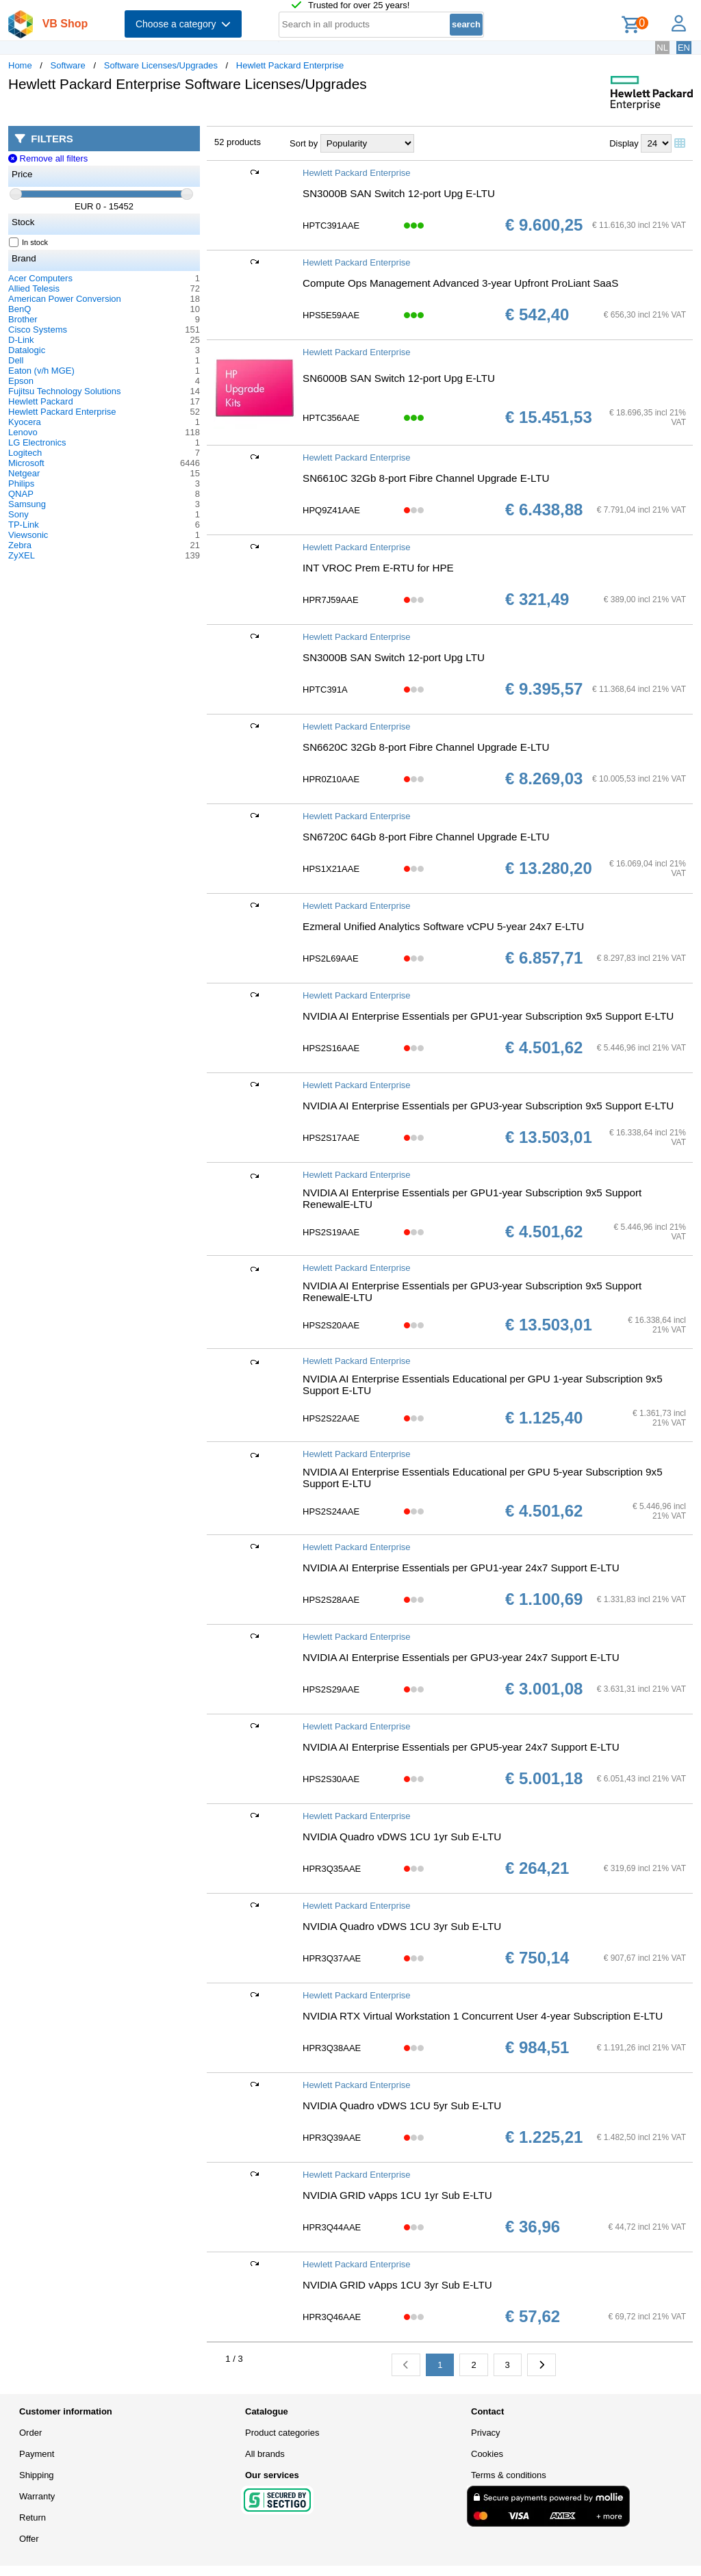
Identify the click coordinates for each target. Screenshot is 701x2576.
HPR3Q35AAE (332, 1869)
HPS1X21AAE (331, 869)
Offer (29, 2539)
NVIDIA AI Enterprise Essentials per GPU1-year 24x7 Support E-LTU (461, 1567)
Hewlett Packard (40, 401)
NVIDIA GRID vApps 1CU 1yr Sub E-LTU (397, 2195)
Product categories (282, 2432)
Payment (36, 2454)
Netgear (24, 473)
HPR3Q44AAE (332, 2227)
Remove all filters (48, 158)
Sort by (304, 143)
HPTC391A (325, 689)
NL (662, 47)
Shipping (36, 2475)
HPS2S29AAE (331, 1689)
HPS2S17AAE (331, 1138)
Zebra (19, 545)
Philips (21, 483)
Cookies (487, 2454)
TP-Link (23, 524)
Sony (18, 514)
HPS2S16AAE (331, 1048)
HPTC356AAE (331, 418)
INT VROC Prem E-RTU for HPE (378, 568)
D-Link (21, 340)
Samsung (27, 504)
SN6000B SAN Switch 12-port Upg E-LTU (399, 378)
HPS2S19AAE (331, 1232)
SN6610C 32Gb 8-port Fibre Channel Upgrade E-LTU (426, 478)
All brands (265, 2454)
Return (32, 2517)
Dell (15, 360)
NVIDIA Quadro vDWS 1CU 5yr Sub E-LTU (402, 2105)
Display (624, 143)
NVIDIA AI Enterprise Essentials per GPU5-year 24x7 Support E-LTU (461, 1747)
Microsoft (26, 463)
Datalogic (26, 350)
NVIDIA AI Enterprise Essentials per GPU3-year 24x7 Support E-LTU (461, 1657)
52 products (237, 142)
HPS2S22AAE (331, 1418)
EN (684, 47)
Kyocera (24, 422)
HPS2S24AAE (331, 1511)
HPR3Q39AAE (332, 2138)
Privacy (485, 2432)
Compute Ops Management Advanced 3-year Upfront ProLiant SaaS (460, 283)
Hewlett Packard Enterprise (290, 65)
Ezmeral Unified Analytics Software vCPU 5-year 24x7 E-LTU (443, 926)
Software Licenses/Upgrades (161, 65)
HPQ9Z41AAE (331, 510)
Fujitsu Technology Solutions (64, 391)
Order (30, 2432)
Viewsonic (28, 535)
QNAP (21, 494)
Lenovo (23, 432)
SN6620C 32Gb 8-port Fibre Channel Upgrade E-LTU (426, 747)
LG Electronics (37, 442)
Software (68, 65)
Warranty (37, 2496)
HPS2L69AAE (331, 958)
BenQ (19, 309)
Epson (21, 381)
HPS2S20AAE (331, 1325)
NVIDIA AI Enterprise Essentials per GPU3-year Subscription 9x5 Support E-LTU (488, 1105)
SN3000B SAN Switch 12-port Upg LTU (394, 657)
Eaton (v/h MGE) (41, 370)
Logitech (25, 453)
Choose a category (183, 23)
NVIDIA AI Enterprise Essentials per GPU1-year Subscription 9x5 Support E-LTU (488, 1016)
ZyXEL (21, 555)
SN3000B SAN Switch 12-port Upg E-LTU (399, 193)
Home (20, 65)
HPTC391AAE (331, 225)
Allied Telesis (34, 288)
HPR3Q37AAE (332, 1958)
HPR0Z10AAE (331, 779)
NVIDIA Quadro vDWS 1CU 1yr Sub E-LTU (402, 1836)
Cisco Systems (37, 329)
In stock (29, 242)
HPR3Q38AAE (332, 2048)
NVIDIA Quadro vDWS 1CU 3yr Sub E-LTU (402, 1926)
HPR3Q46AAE (332, 2317)
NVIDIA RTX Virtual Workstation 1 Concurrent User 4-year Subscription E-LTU (483, 2016)
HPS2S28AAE (331, 1600)
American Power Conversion (64, 299)
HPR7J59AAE (331, 600)
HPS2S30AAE (331, 1779)
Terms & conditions (508, 2475)
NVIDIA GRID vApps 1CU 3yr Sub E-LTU (397, 2285)
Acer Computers (40, 278)
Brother (23, 319)
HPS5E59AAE (331, 315)
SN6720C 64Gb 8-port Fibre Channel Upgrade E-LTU (426, 836)
